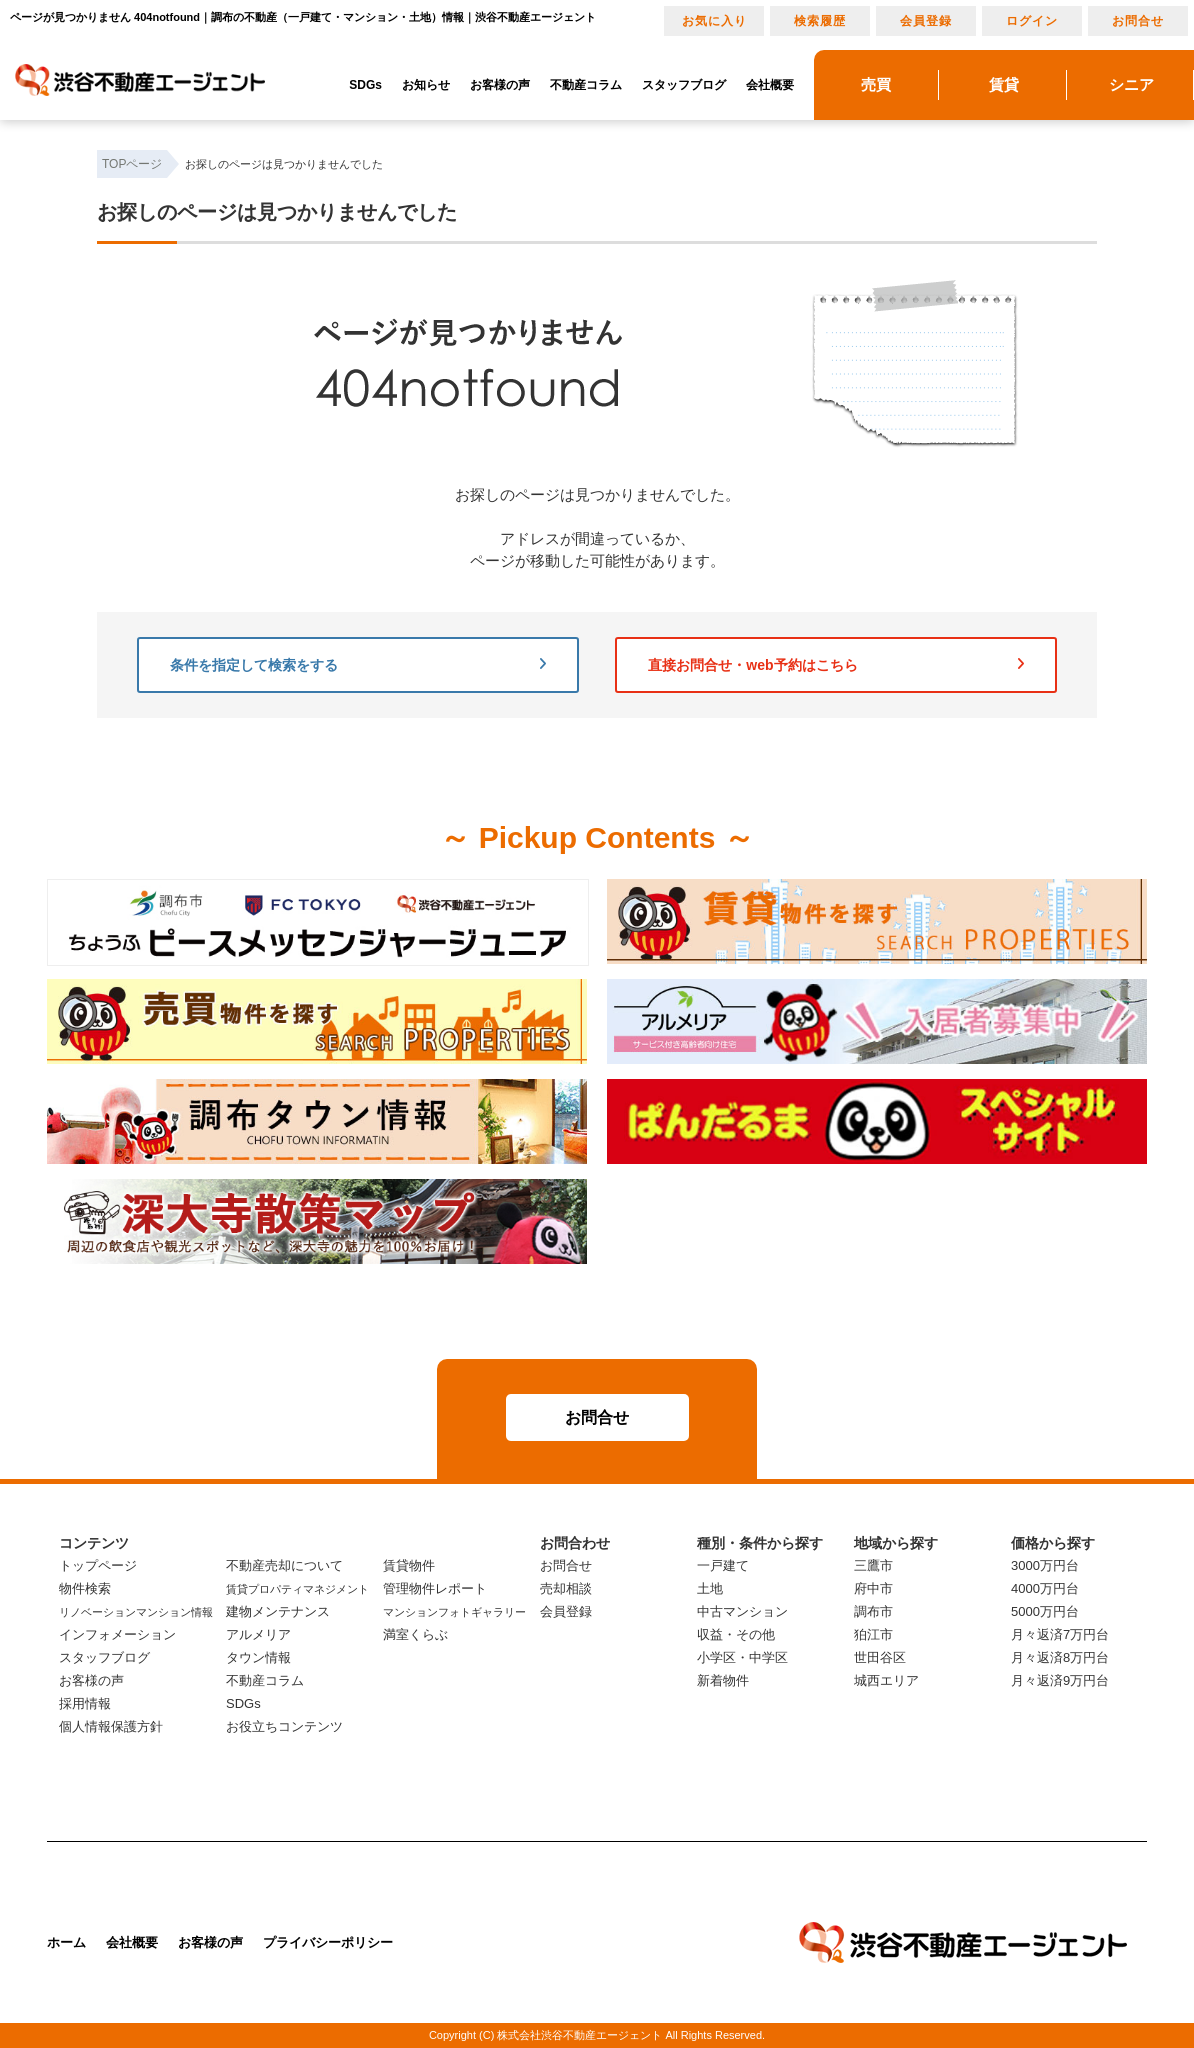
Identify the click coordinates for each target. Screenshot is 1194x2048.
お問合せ (1138, 21)
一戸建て (723, 1565)
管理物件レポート (435, 1588)
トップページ (98, 1565)
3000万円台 (1045, 1565)
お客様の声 (500, 85)
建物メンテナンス (278, 1611)
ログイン (1032, 21)
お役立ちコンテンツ (284, 1726)
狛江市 (873, 1634)
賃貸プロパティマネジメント (297, 1589)
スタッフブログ (684, 85)
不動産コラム (586, 85)
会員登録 (926, 21)
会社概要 (770, 85)
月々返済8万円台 (1060, 1657)
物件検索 (85, 1588)
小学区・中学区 (742, 1657)
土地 (710, 1588)
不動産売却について (284, 1565)
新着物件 (723, 1680)
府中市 (873, 1588)
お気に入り (714, 21)
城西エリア (886, 1680)
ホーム (66, 1942)
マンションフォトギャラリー (454, 1612)
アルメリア (258, 1634)
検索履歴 (820, 21)
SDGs (365, 85)
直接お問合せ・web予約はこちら (836, 665)
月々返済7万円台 (1060, 1634)
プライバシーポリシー (328, 1942)
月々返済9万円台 (1060, 1680)
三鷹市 (873, 1565)
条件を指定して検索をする (358, 665)
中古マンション (742, 1611)
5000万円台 (1045, 1611)
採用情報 (85, 1703)
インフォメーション (117, 1634)
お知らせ (426, 85)
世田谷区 (880, 1657)
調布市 (873, 1611)
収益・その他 (736, 1634)
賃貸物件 (409, 1565)
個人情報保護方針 (111, 1726)
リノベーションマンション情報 (136, 1612)
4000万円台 (1045, 1588)
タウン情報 (258, 1657)
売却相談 (566, 1588)
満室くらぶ (415, 1634)
